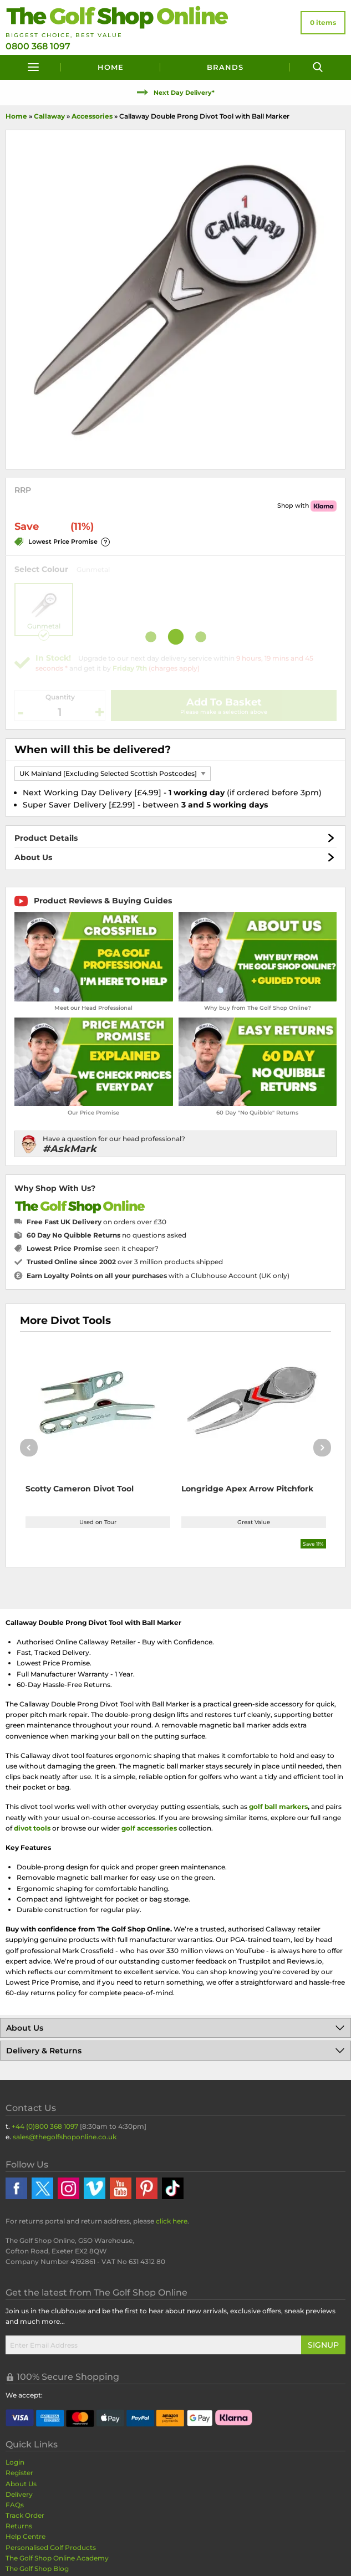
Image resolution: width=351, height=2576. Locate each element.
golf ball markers (278, 1806)
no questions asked (106, 1235)
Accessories (92, 116)
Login (15, 2462)
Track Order (25, 2515)
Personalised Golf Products (51, 2547)
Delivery (19, 2494)
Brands (225, 67)
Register (19, 2472)
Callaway (49, 116)
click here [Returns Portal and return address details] (171, 2221)
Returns (19, 2526)
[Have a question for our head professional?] (175, 1144)
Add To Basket (224, 702)
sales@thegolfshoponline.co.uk (64, 2137)
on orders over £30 (96, 1222)
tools (41, 1828)
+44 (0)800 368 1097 (45, 2126)
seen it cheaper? (93, 1248)
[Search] (317, 67)
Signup (323, 2345)
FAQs (15, 2505)
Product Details (46, 838)
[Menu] (33, 67)
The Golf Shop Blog (37, 2568)
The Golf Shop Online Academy (57, 2558)
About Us (33, 857)
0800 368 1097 (38, 46)
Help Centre (25, 2536)
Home (111, 67)
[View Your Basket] (323, 22)
